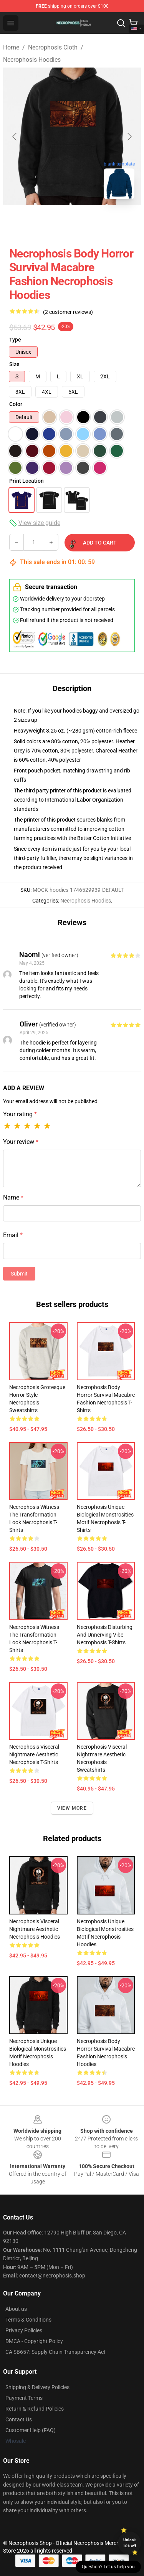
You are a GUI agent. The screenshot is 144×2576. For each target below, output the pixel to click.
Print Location (26, 481)
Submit (19, 1274)
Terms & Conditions (28, 2320)
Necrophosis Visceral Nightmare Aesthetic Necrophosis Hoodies (34, 1929)
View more (72, 1808)
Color (15, 404)
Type (15, 340)
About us (16, 2309)
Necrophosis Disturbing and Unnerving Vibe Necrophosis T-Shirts (104, 1634)
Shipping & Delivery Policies (37, 2387)
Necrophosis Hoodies (32, 59)
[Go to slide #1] (52, 222)
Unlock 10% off (129, 2543)
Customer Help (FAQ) (30, 2430)
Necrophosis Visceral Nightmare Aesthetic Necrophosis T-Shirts (34, 1754)
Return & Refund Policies (34, 2409)
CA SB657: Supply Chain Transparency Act (55, 2352)
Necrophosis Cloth (53, 47)
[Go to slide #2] (92, 222)
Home (11, 47)
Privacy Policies (23, 2330)
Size (14, 364)
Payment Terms (24, 2398)
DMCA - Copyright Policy (34, 2341)
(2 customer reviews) (68, 312)
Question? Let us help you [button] (108, 2566)
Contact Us (18, 2419)
